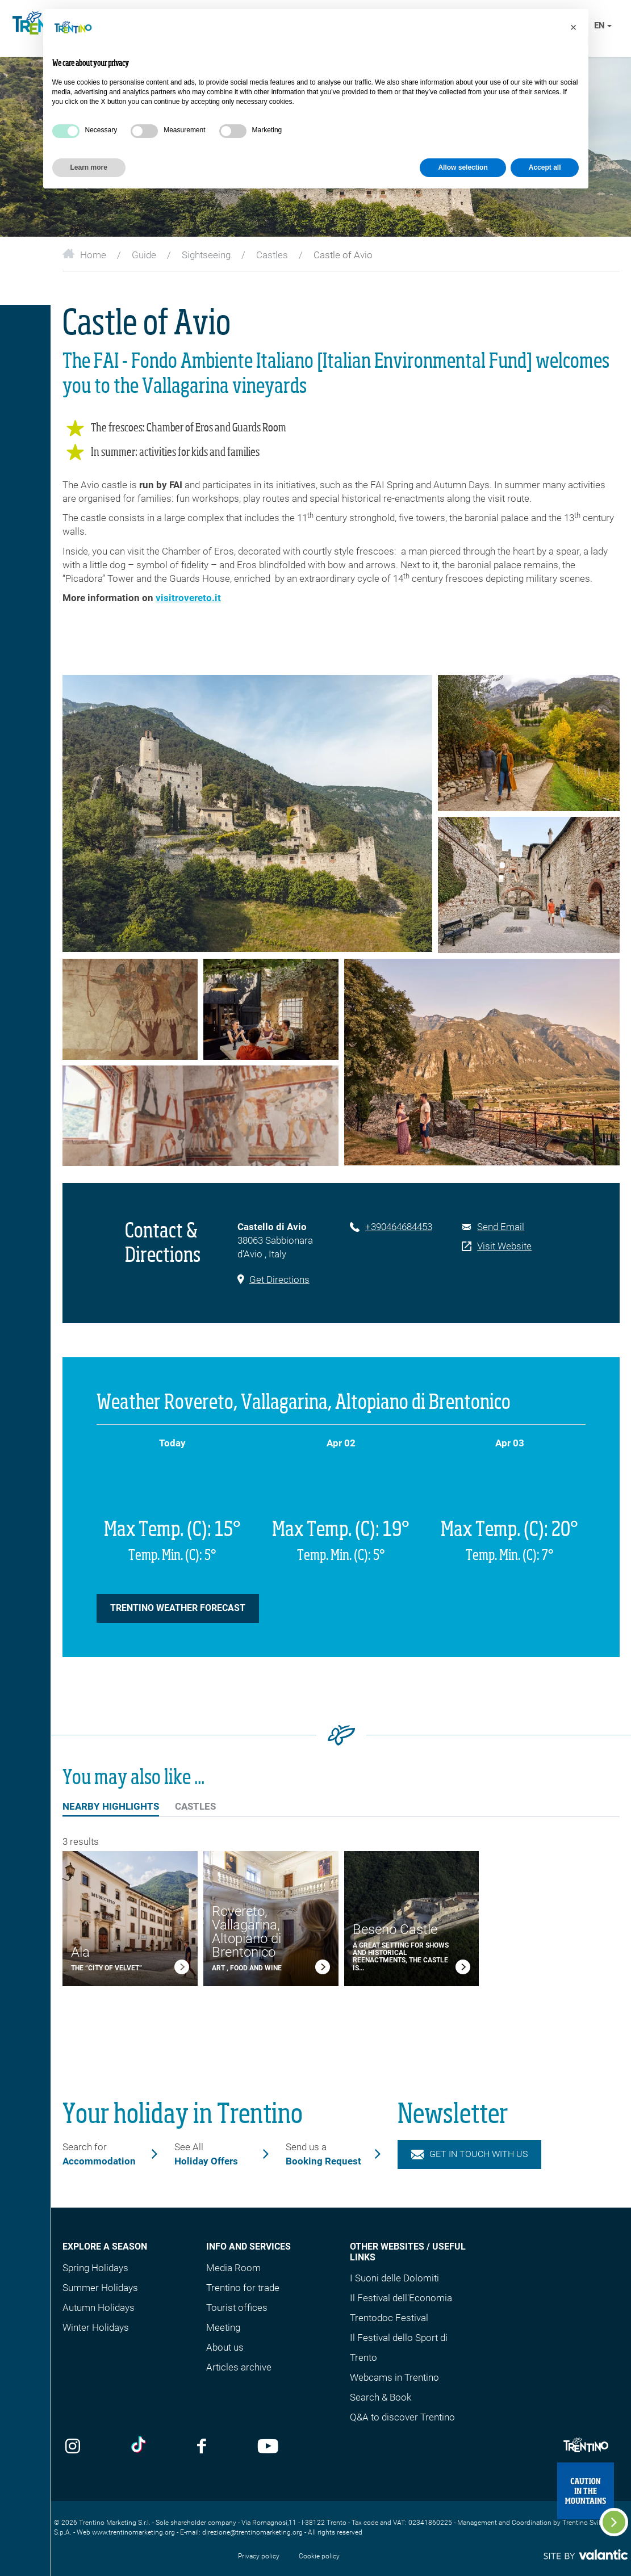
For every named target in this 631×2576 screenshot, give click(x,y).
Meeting (223, 2327)
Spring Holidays (95, 2267)
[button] (574, 27)
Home (84, 255)
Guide (144, 255)
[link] (181, 1969)
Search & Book (380, 2397)
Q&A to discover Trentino (402, 2417)
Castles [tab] (195, 1806)
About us (225, 2347)
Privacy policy (258, 2556)
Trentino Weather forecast (177, 1607)
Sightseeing (206, 255)
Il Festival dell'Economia (401, 2298)
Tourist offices (237, 2307)
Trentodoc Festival (389, 2317)
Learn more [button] (88, 167)
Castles (272, 255)
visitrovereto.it (188, 597)
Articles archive (238, 2367)
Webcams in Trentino (394, 2377)
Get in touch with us (469, 2154)
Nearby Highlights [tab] (110, 1808)
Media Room (233, 2267)
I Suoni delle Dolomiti (394, 2278)
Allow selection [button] (462, 167)
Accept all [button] (545, 167)
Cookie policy (319, 2556)
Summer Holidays (100, 2287)
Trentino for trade (242, 2287)
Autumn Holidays (98, 2307)
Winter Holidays (95, 2327)
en (603, 25)
